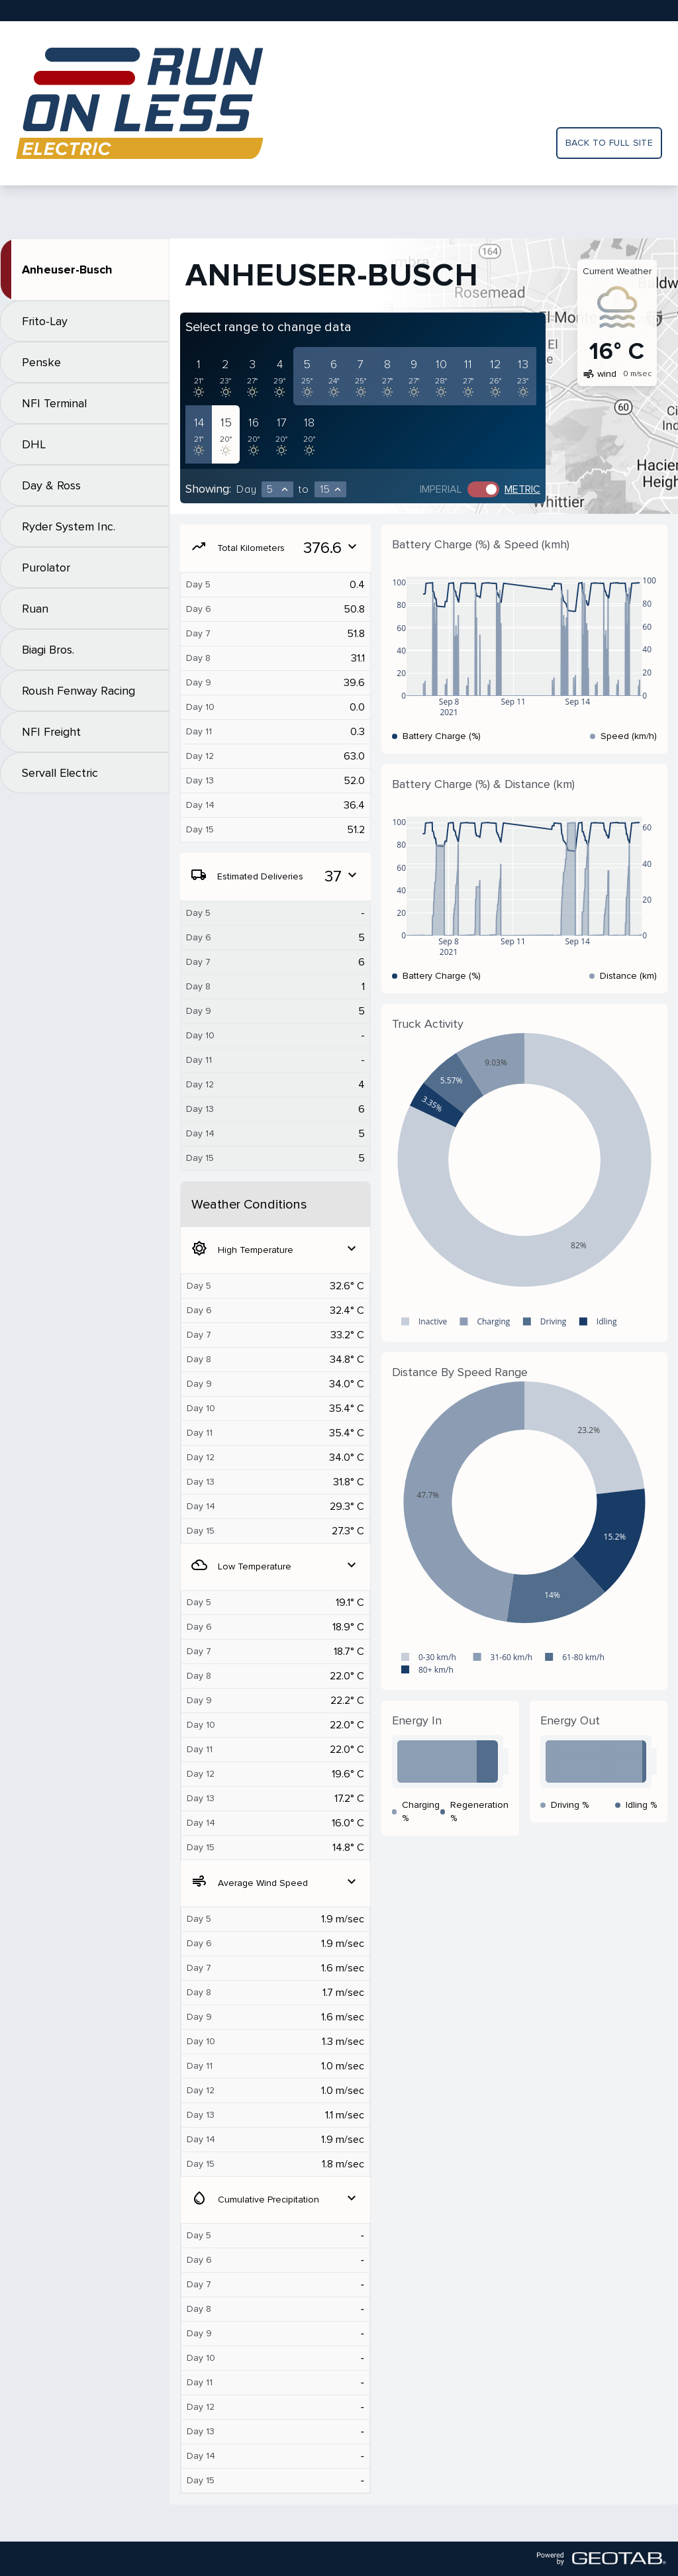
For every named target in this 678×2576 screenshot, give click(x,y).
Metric (522, 489)
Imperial (441, 489)
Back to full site (609, 142)
